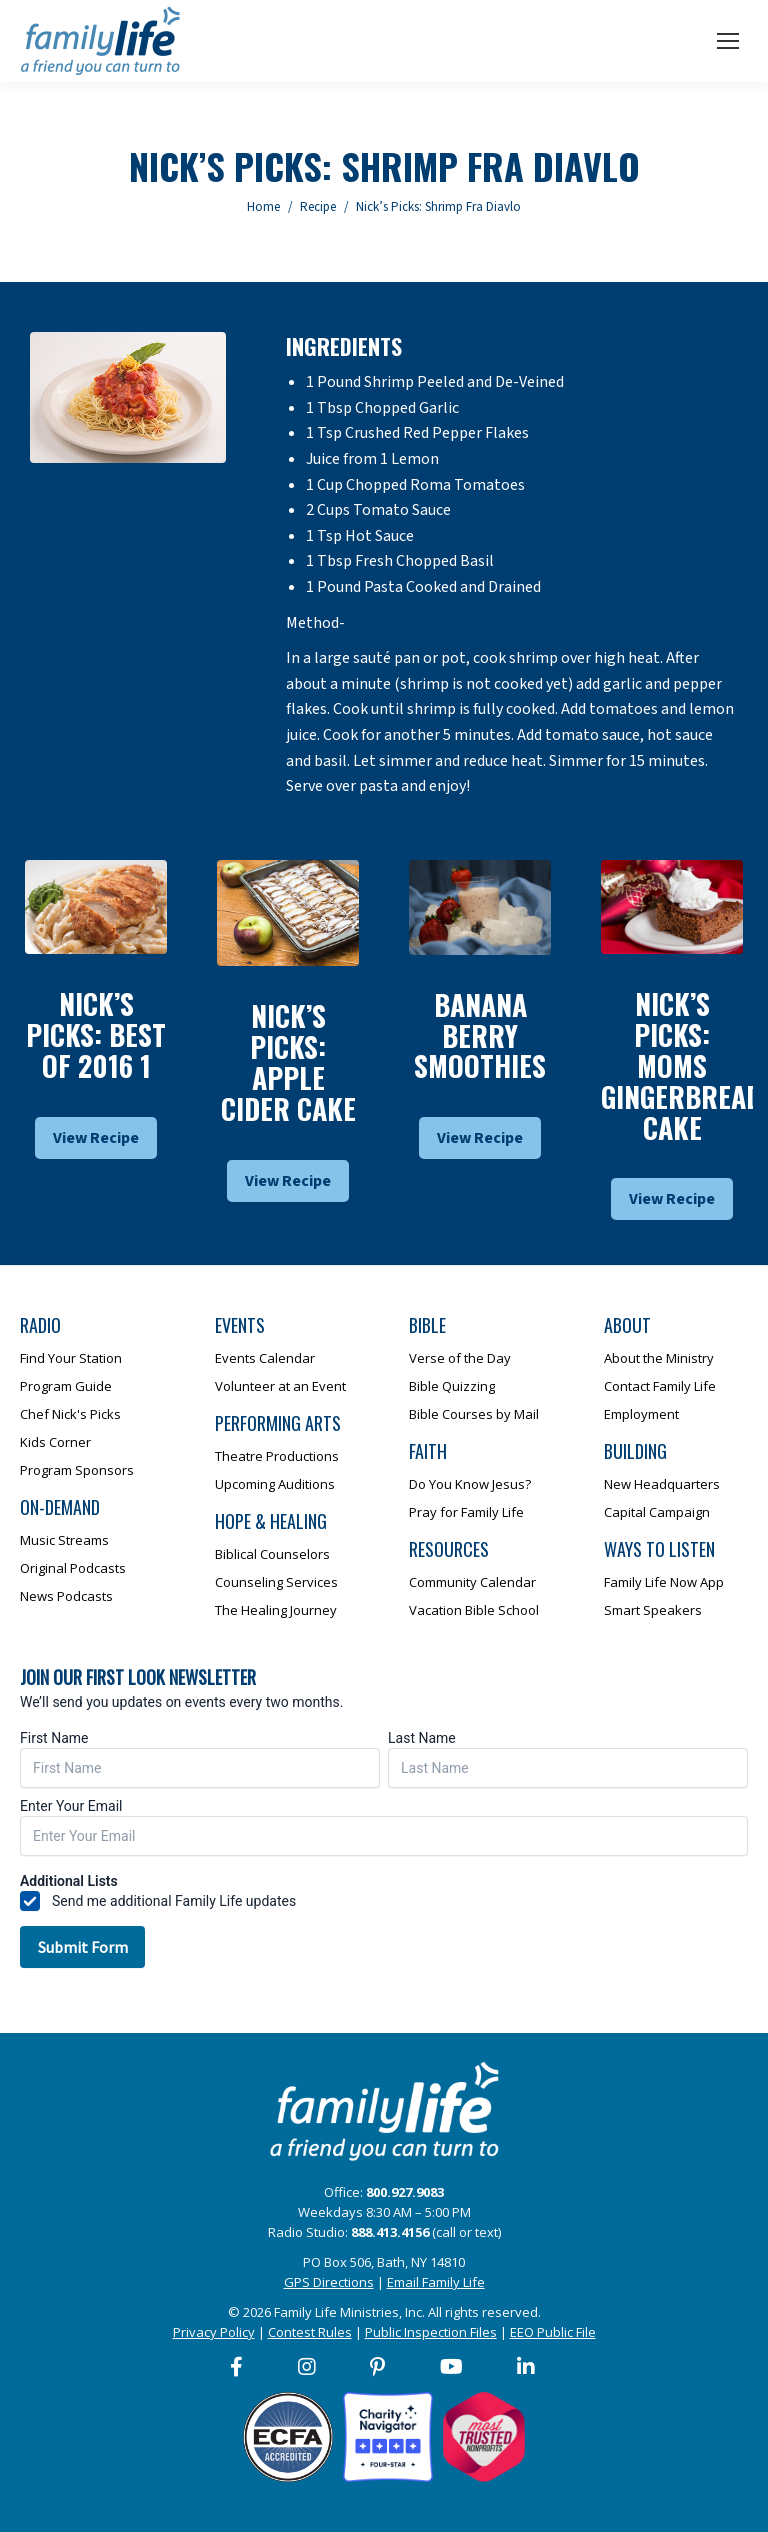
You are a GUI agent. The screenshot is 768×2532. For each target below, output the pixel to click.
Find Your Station (71, 1358)
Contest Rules (310, 2332)
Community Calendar (472, 1582)
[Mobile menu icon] (728, 41)
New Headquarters (662, 1484)
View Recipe (96, 1138)
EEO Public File (553, 2332)
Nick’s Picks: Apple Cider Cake (288, 1061)
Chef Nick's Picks (70, 1414)
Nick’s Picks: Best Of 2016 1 (96, 1034)
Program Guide (66, 1386)
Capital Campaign (657, 1512)
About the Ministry (659, 1358)
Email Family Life (436, 2282)
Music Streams (64, 1540)
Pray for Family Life (466, 1512)
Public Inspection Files (431, 2332)
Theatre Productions (277, 1456)
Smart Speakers (653, 1610)
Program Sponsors (77, 1470)
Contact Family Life (660, 1386)
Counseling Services (276, 1582)
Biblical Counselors (272, 1554)
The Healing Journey (276, 1610)
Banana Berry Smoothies (480, 1035)
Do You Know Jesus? (470, 1484)
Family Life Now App (664, 1582)
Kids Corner (55, 1442)
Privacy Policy (214, 2332)
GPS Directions (329, 2282)
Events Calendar (265, 1358)
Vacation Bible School (474, 1610)
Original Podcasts (73, 1568)
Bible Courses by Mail (474, 1414)
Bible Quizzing (452, 1386)
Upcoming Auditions (275, 1484)
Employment (641, 1414)
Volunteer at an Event (280, 1386)
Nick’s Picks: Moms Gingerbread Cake (681, 1065)
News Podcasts (66, 1596)
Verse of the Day (460, 1358)
